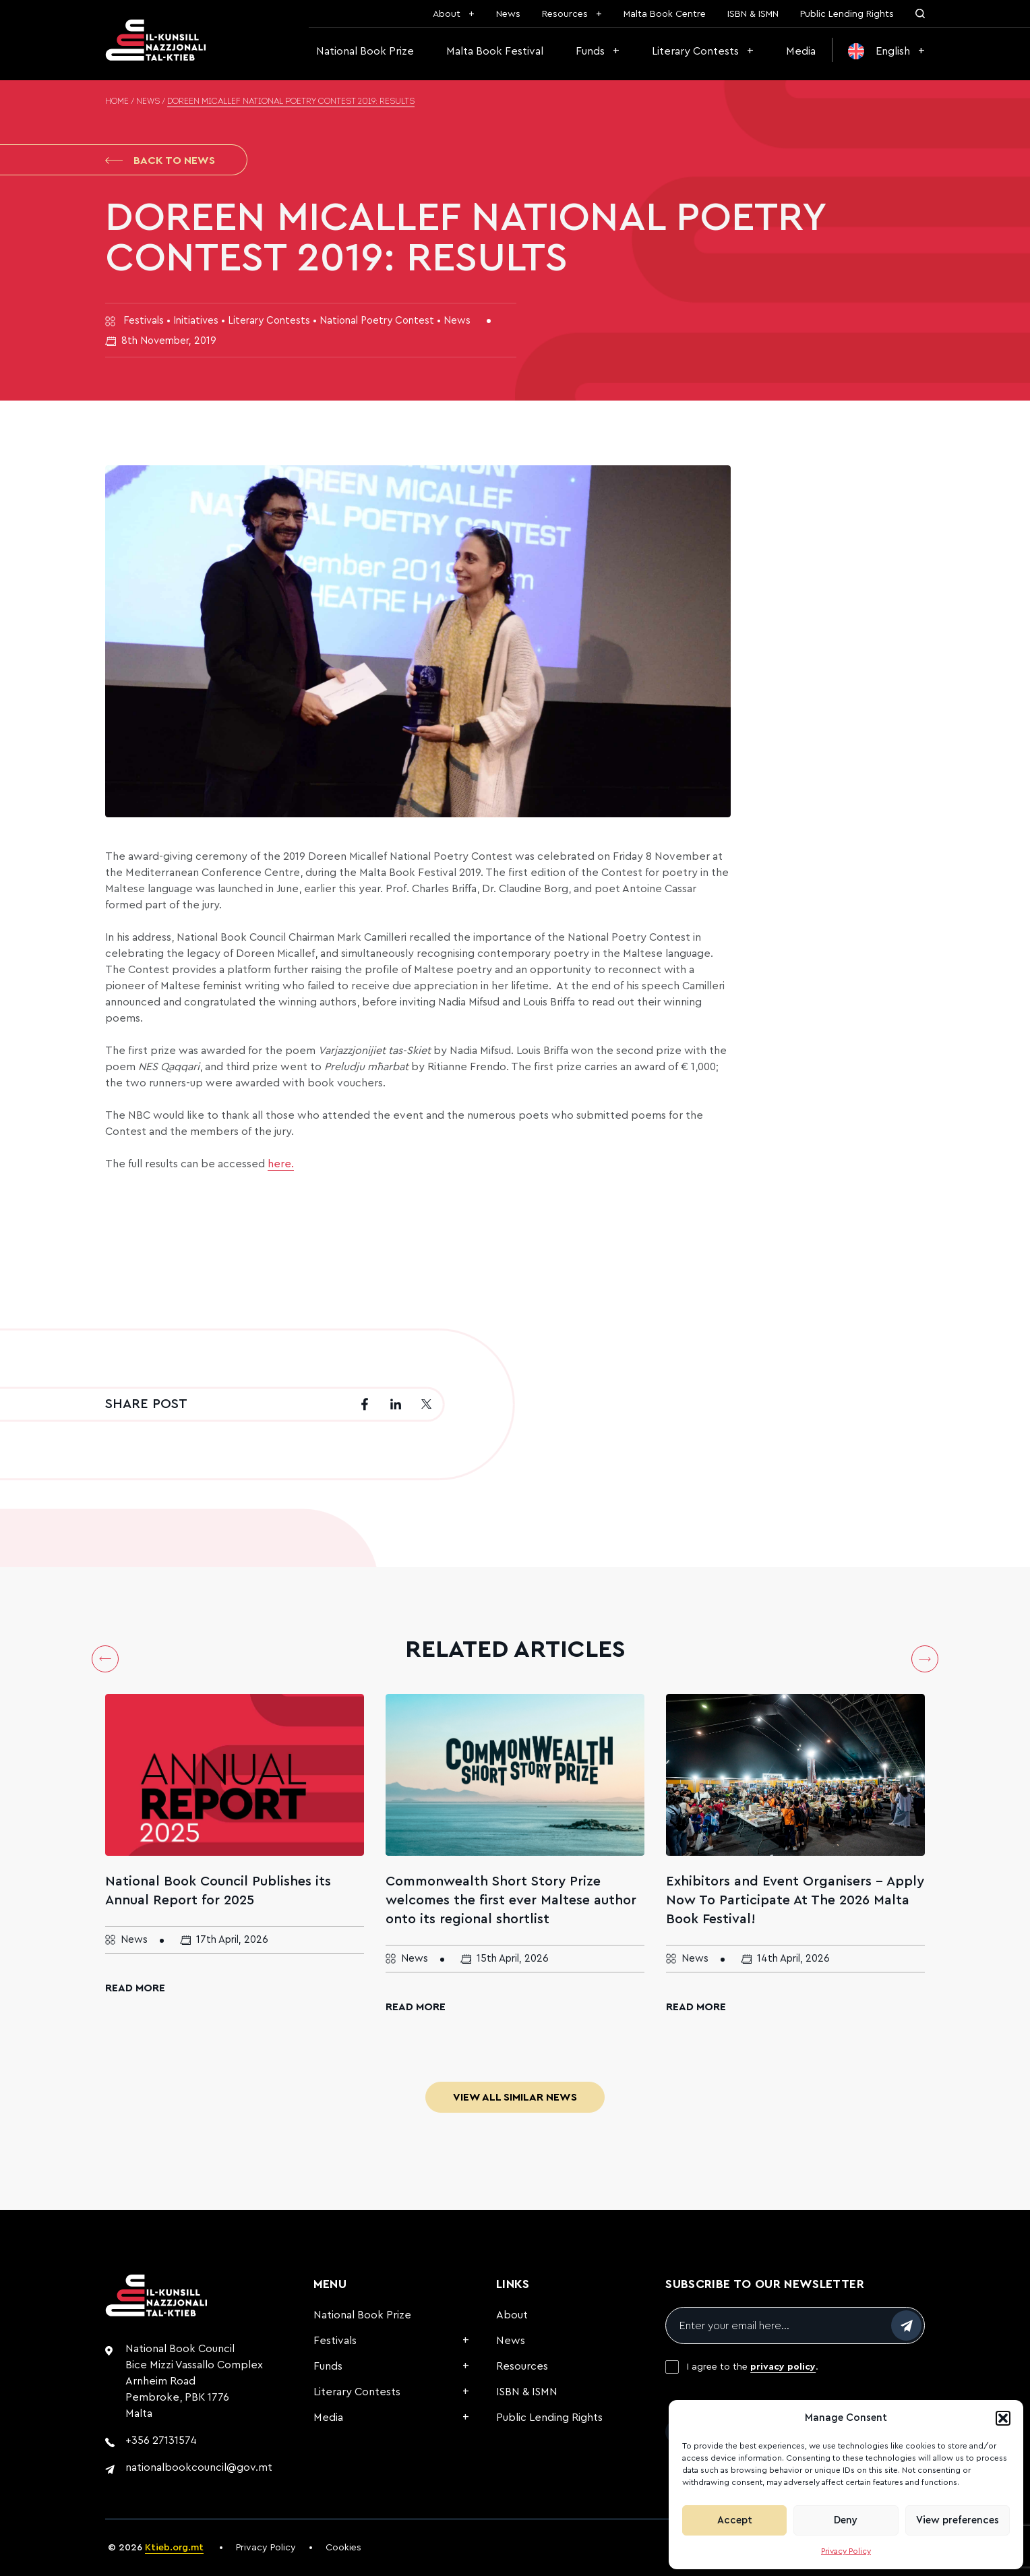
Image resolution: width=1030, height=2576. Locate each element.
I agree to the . (752, 2367)
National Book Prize (365, 51)
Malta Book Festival (494, 51)
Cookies (343, 2547)
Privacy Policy (846, 2551)
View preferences (957, 2520)
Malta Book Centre (665, 14)
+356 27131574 (161, 2440)
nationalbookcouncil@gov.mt (198, 2467)
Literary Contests (695, 51)
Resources (565, 14)
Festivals (335, 2340)
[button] (1003, 2418)
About (446, 14)
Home (117, 102)
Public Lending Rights (847, 14)
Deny (845, 2520)
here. (281, 1164)
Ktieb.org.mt (174, 2547)
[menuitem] (886, 51)
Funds (590, 51)
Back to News (160, 160)
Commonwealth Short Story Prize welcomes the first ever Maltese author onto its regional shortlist (511, 1900)
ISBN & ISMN (753, 14)
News (508, 14)
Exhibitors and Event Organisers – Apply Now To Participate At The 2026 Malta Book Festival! (795, 1900)
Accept (734, 2520)
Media (801, 51)
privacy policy (783, 2367)
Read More (135, 1988)
